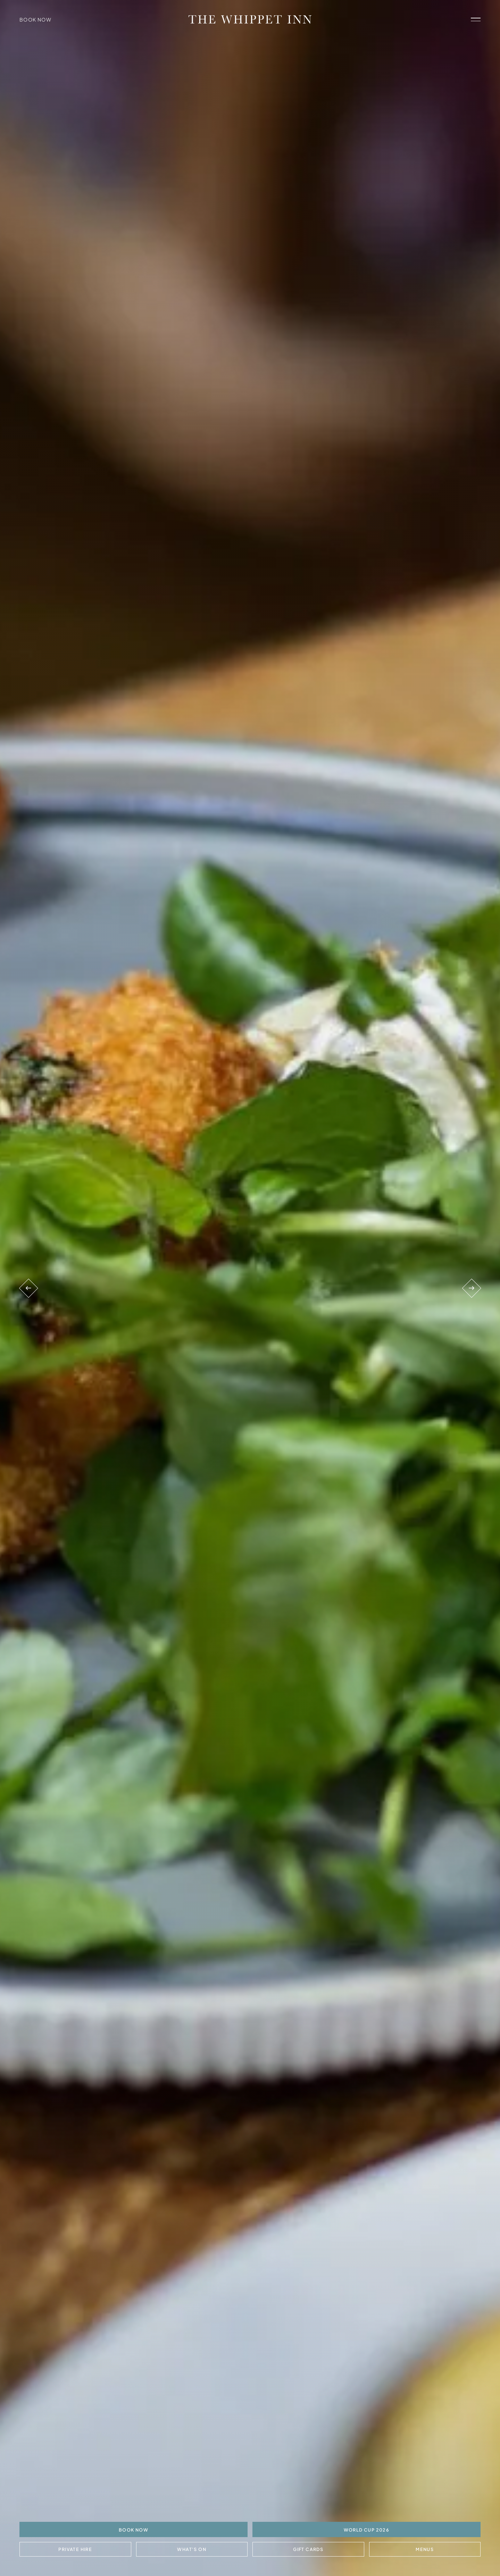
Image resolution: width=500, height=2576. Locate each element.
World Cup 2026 (367, 2530)
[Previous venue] (28, 1288)
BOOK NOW (133, 2530)
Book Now (35, 19)
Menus (425, 2549)
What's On (191, 2549)
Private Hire (75, 2549)
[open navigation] (476, 19)
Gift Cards (308, 2549)
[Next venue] (471, 1288)
